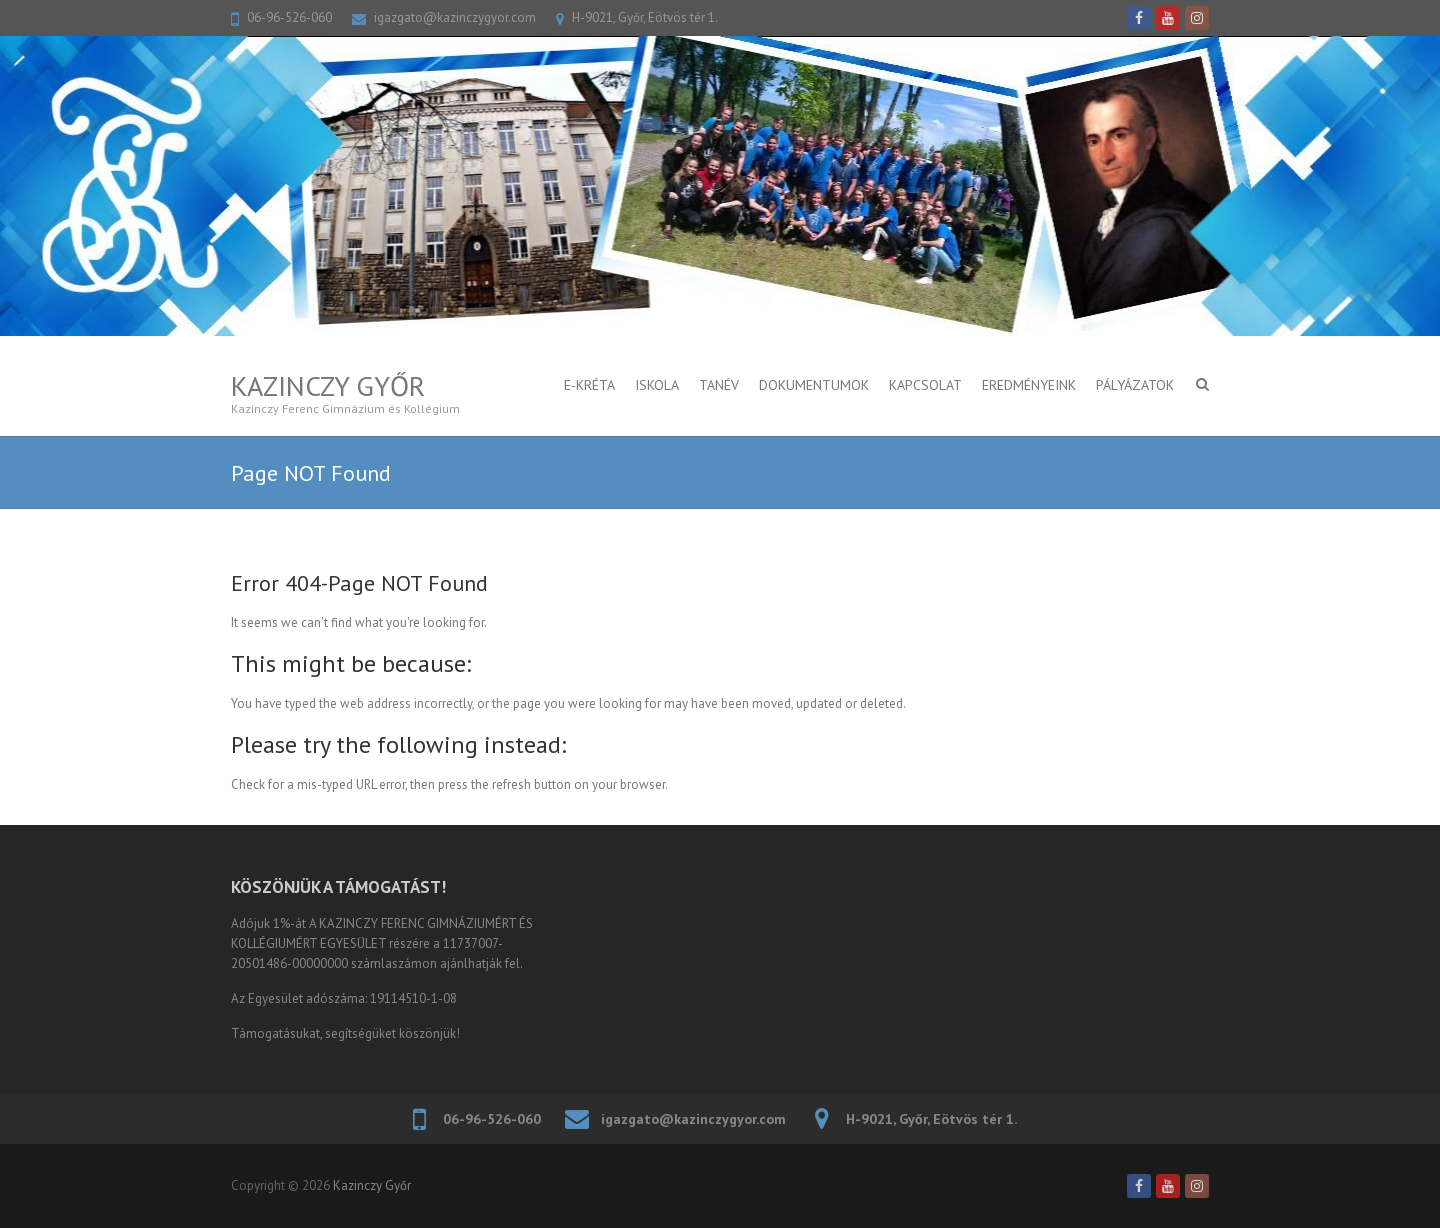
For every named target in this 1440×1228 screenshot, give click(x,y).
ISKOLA (657, 385)
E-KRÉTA (589, 385)
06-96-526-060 (289, 17)
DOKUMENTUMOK (814, 385)
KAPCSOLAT (925, 385)
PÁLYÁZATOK (1135, 385)
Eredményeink (1029, 385)
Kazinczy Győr (328, 385)
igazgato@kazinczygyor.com (455, 17)
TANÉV (719, 385)
